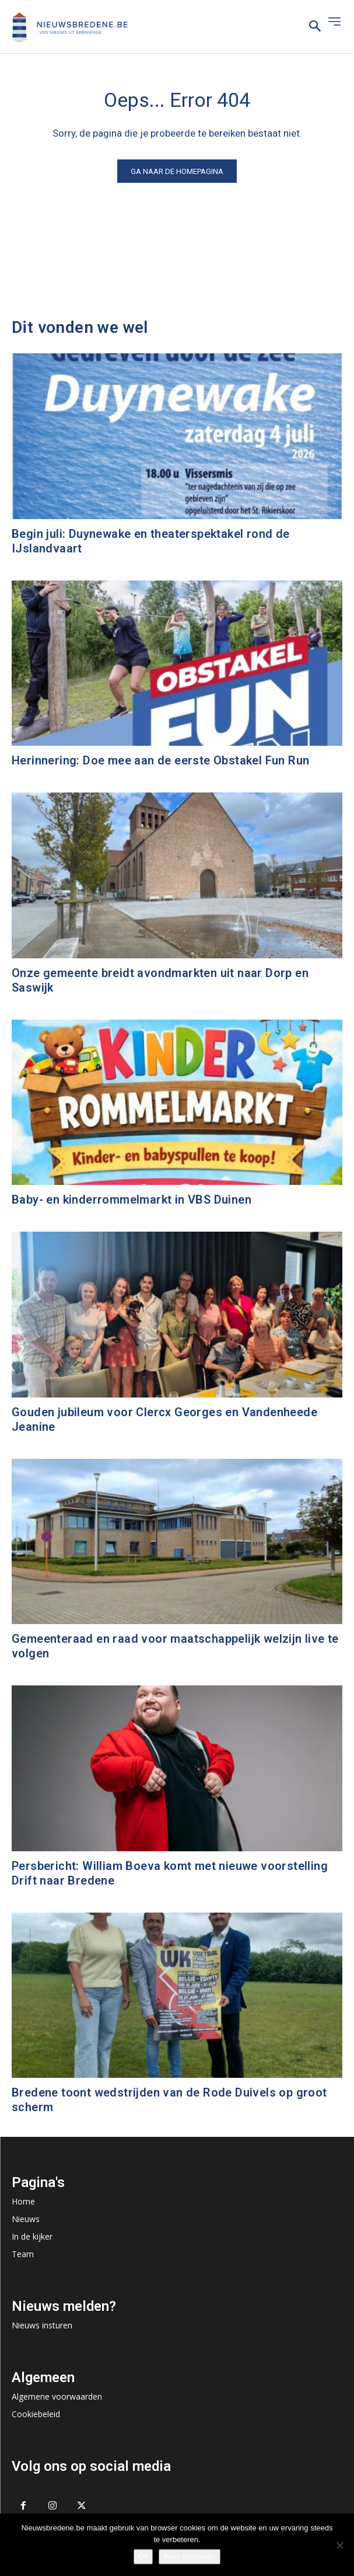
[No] (339, 2545)
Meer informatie (189, 2556)
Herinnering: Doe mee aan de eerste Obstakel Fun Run (160, 760)
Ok (143, 2556)
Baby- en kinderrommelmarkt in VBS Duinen (131, 1200)
